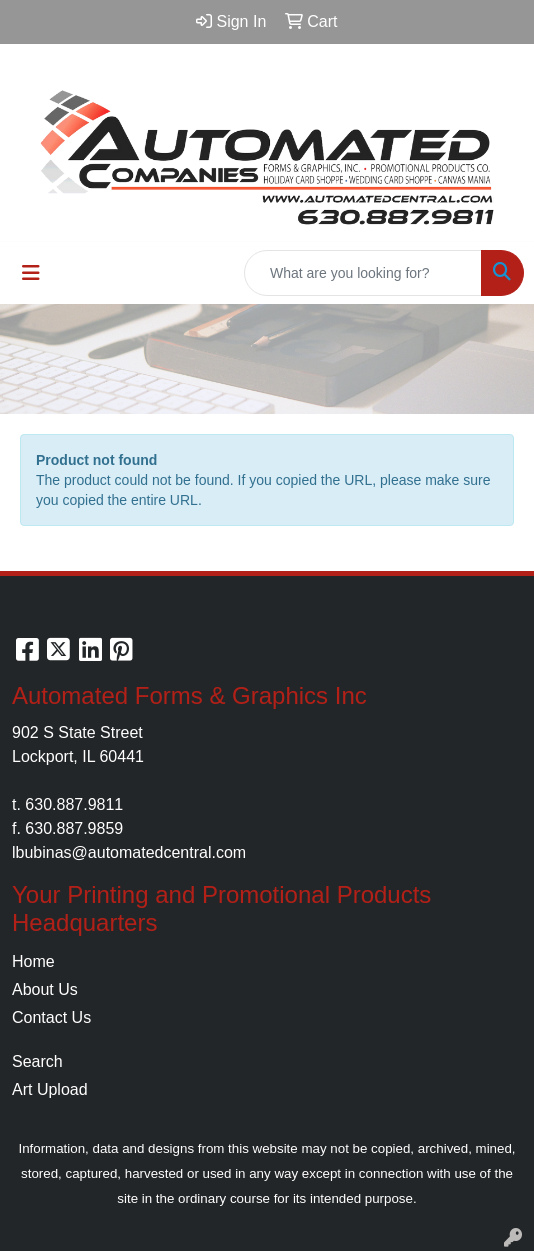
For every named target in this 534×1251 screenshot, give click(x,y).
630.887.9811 (74, 804)
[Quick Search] (363, 273)
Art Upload (50, 1089)
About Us (45, 989)
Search (37, 1061)
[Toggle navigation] (31, 273)
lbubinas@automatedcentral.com (129, 852)
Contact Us (51, 1017)
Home (33, 961)
